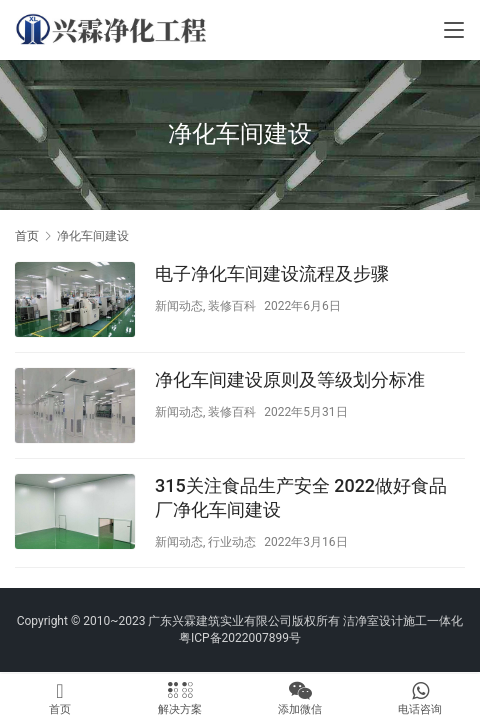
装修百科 (232, 306)
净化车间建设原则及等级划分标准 (290, 379)
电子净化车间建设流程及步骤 (272, 273)
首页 (27, 236)
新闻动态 (179, 306)
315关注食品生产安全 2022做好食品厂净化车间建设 (301, 497)
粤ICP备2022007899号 (240, 638)
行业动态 (232, 542)
